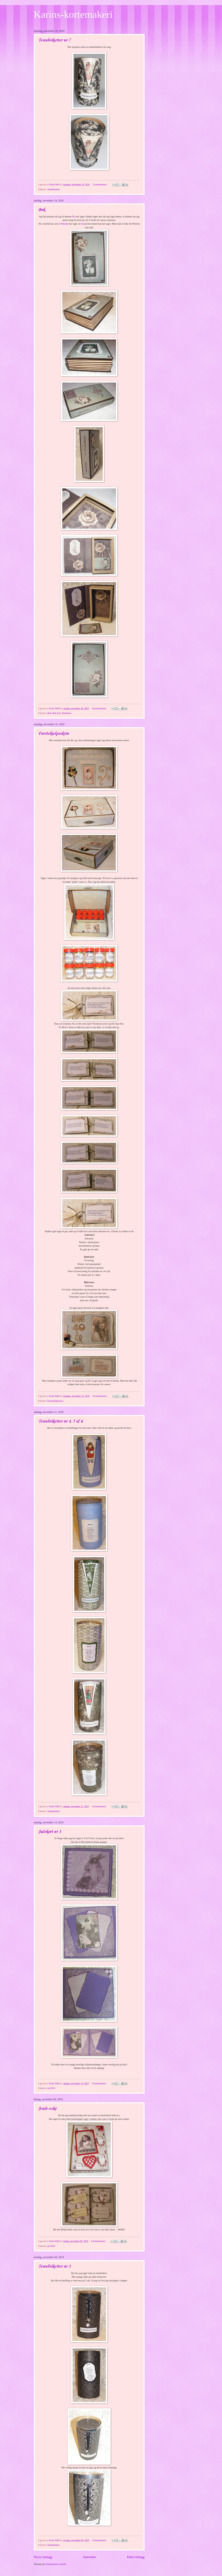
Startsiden (89, 2557)
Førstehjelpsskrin (53, 733)
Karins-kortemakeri (73, 14)
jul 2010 (51, 2088)
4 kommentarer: (99, 708)
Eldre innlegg (136, 2557)
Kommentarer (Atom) (56, 2564)
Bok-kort (56, 713)
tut (82, 223)
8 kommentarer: (100, 1396)
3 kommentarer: (99, 1806)
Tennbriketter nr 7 (54, 40)
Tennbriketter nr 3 (54, 2266)
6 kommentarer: (98, 2241)
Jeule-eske (47, 2108)
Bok (41, 209)
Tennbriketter (53, 189)
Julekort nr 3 (49, 1831)
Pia (73, 216)
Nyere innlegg (43, 2557)
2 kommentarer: (100, 184)
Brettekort (66, 713)
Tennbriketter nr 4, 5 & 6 (60, 1421)
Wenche (64, 223)
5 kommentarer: (99, 2083)
